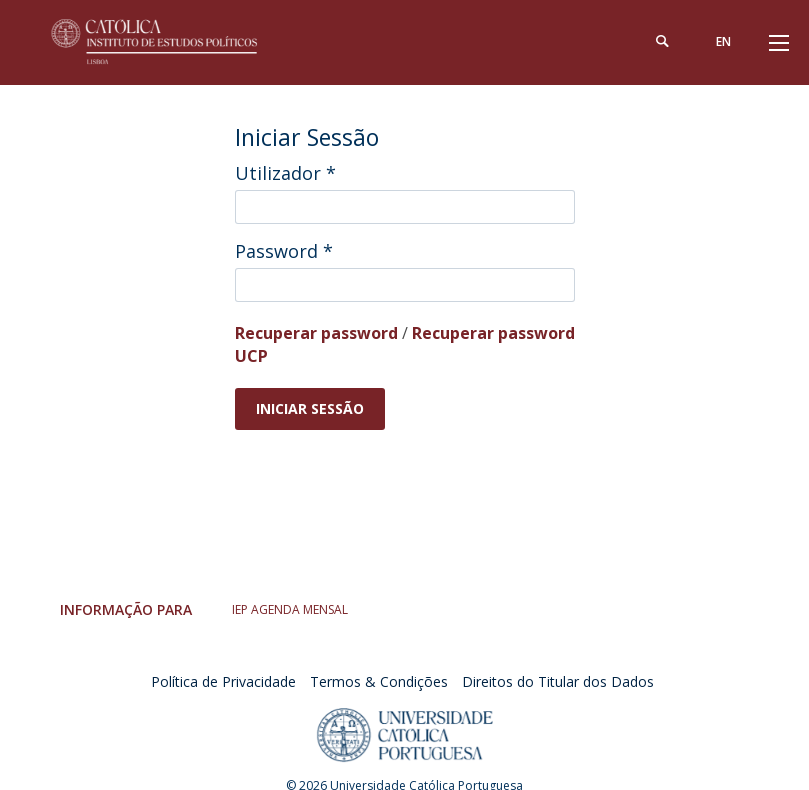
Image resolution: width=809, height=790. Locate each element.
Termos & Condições (379, 681)
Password (284, 251)
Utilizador (285, 173)
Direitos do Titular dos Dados (558, 681)
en (722, 41)
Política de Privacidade (223, 681)
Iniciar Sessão (310, 408)
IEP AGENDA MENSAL (290, 609)
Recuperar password (316, 333)
